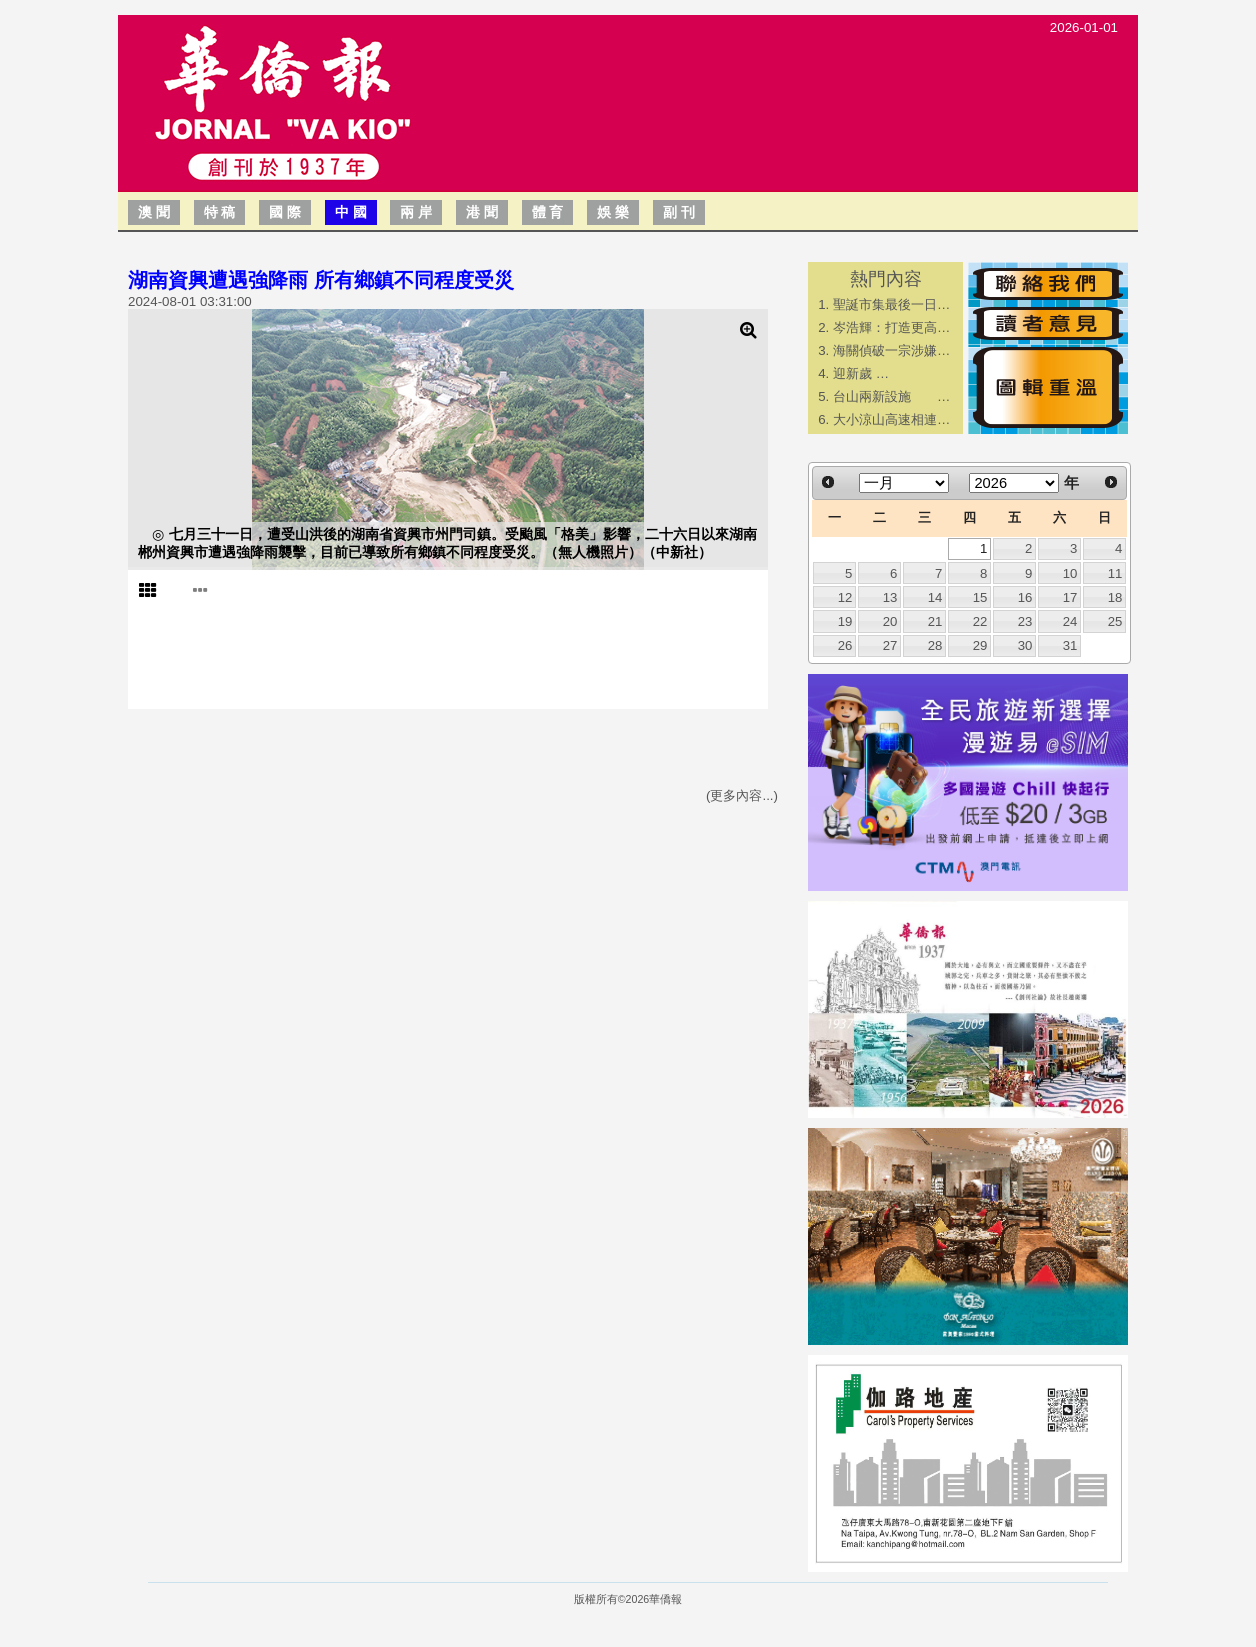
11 (1115, 573)
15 (980, 597)
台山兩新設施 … (891, 396)
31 (1070, 645)
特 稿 (220, 212)
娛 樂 (613, 212)
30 (1025, 645)
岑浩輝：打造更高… (891, 327)
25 (1115, 621)
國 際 (285, 212)
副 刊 (679, 212)
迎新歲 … (861, 373)
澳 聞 (154, 212)
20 (890, 621)
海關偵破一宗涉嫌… (891, 350)
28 (935, 645)
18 (1115, 597)
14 (935, 597)
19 (845, 621)
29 (980, 645)
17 (1070, 597)
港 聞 (482, 212)
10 (1070, 573)
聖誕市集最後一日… (891, 304)
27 (890, 645)
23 (1025, 621)
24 (1070, 621)
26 (845, 645)
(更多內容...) (742, 795)
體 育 (548, 212)
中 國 (351, 212)
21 (935, 621)
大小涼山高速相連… (891, 419)
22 (980, 621)
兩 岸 (416, 212)
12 (845, 597)
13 (890, 597)
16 (1025, 597)
